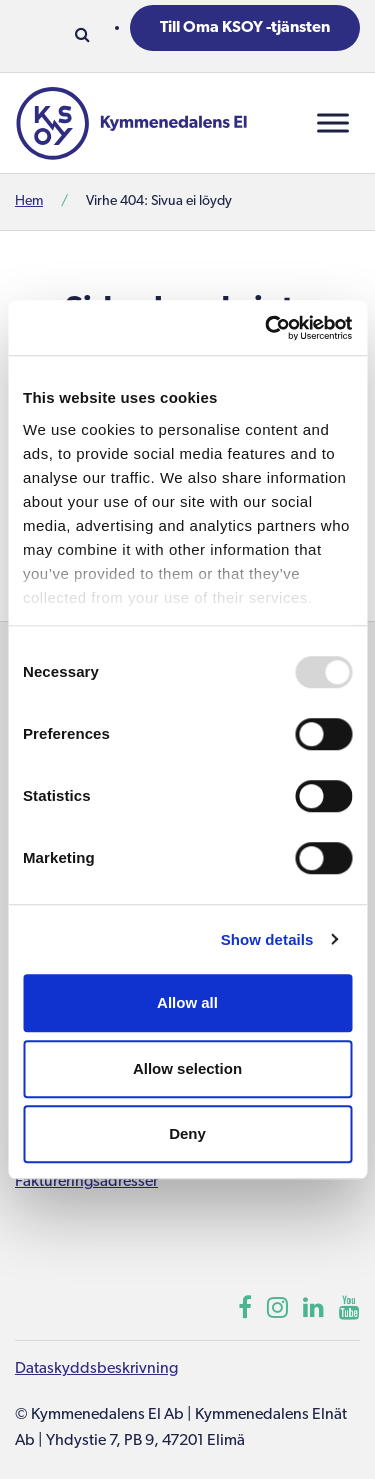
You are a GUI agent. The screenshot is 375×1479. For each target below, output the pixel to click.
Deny (187, 1133)
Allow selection (187, 1068)
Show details (267, 939)
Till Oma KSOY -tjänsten (245, 28)
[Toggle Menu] (333, 122)
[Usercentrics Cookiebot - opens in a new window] (267, 328)
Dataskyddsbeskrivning (96, 1369)
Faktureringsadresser (86, 1182)
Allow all (187, 1002)
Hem (29, 201)
